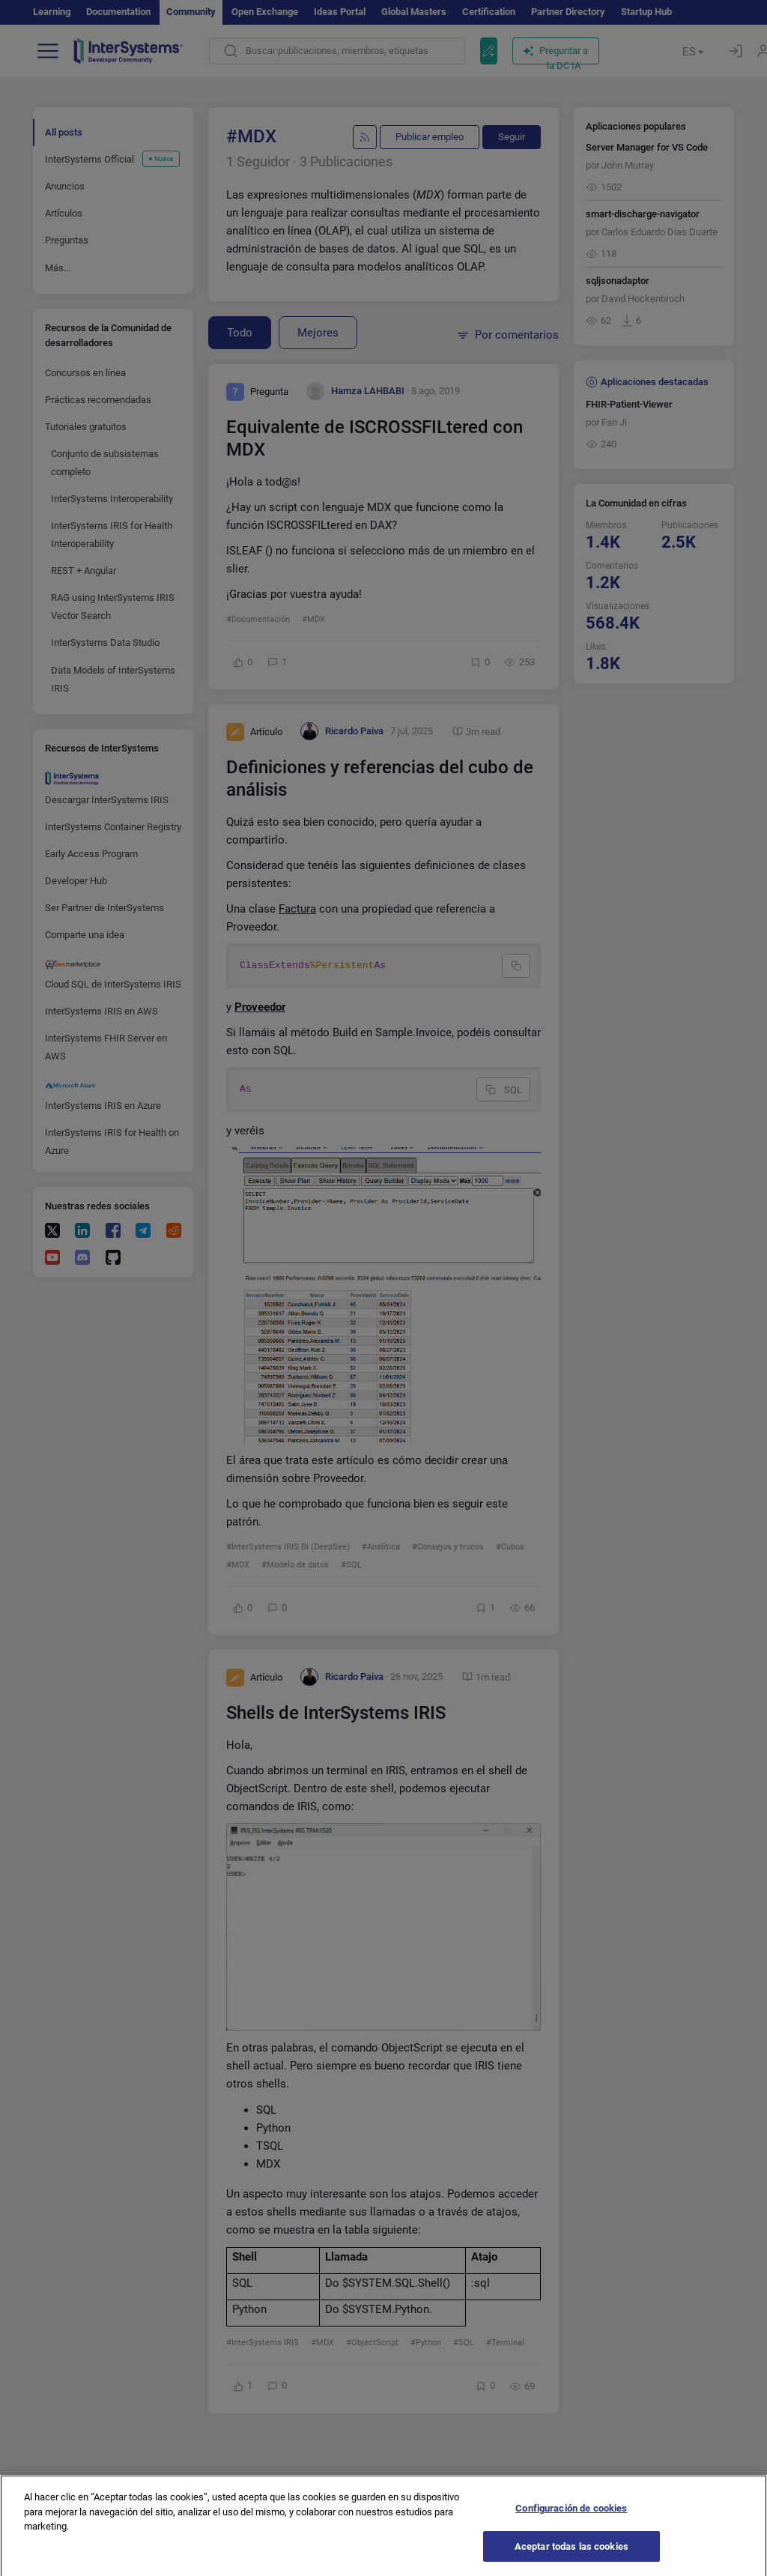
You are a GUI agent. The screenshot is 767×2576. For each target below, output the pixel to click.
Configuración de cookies (571, 2518)
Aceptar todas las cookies (571, 2556)
